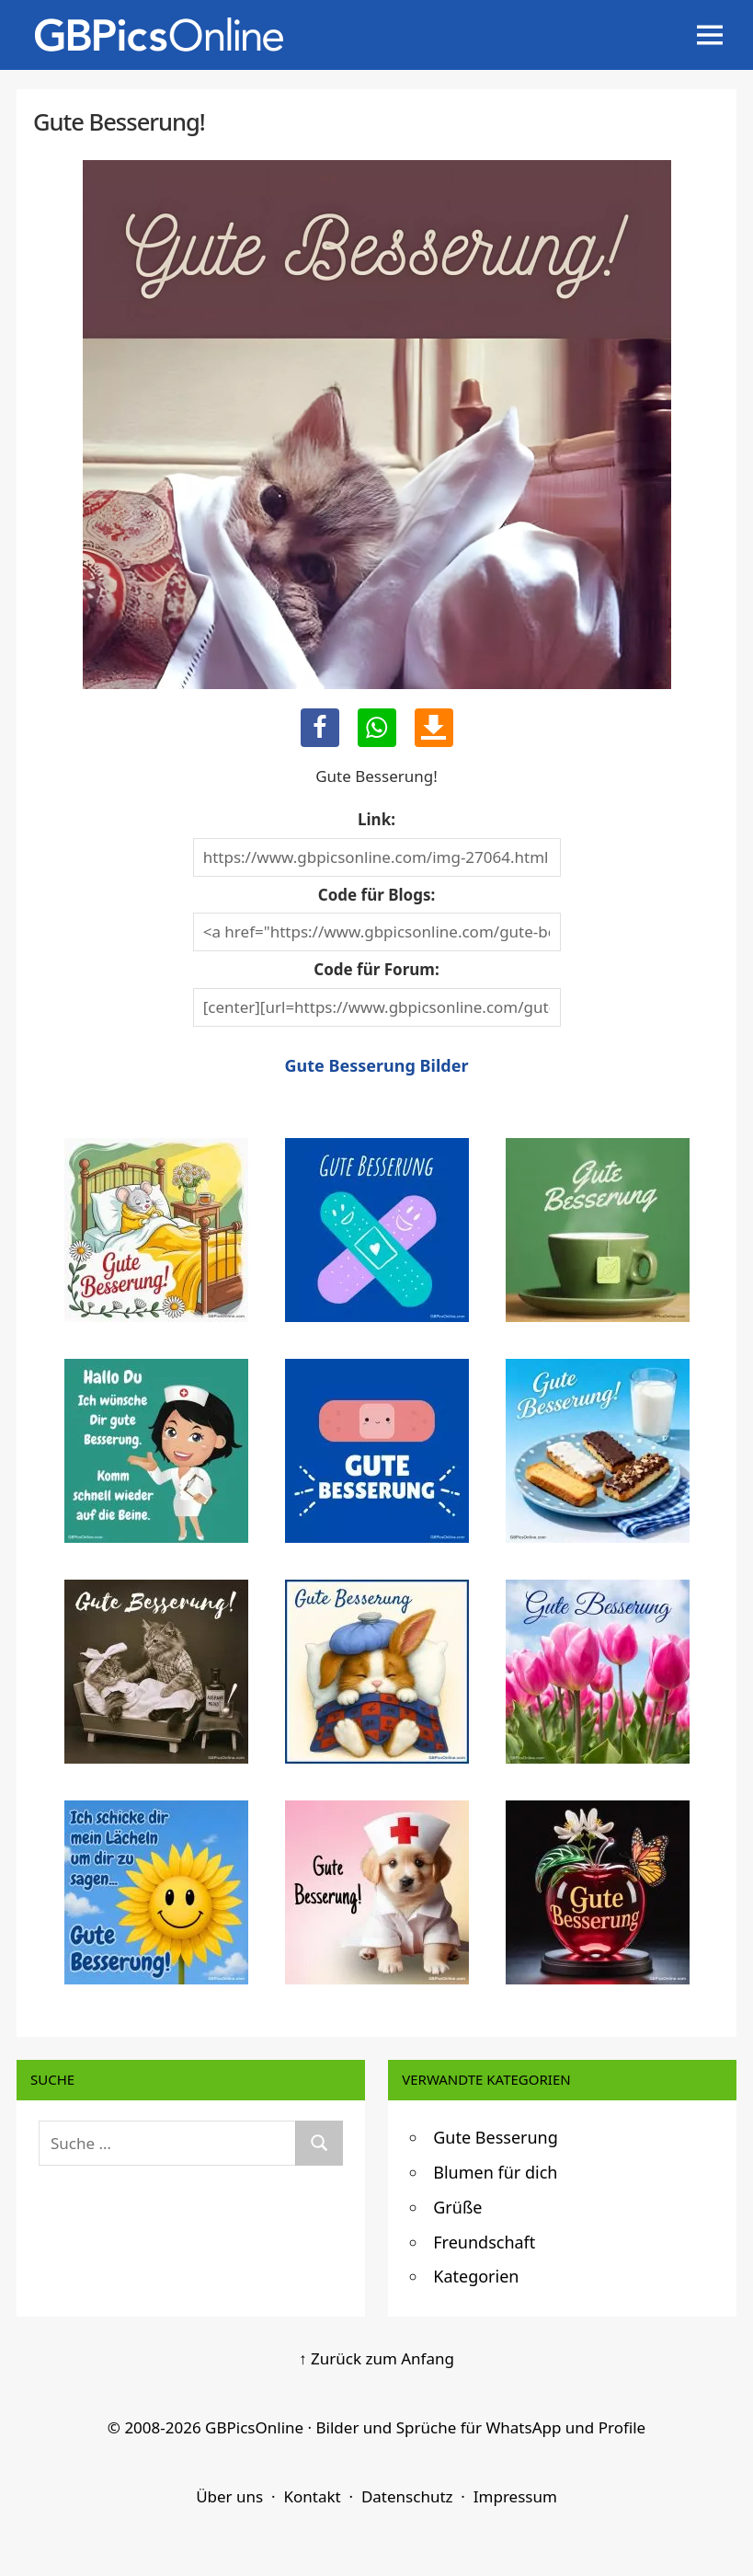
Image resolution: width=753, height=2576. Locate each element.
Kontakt (311, 2496)
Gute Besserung (495, 2137)
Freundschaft (484, 2242)
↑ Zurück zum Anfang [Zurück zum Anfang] (376, 2358)
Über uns (229, 2496)
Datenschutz (407, 2496)
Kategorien (476, 2276)
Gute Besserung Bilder (377, 1065)
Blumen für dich (495, 2172)
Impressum (515, 2496)
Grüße (457, 2207)
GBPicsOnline (254, 2427)
